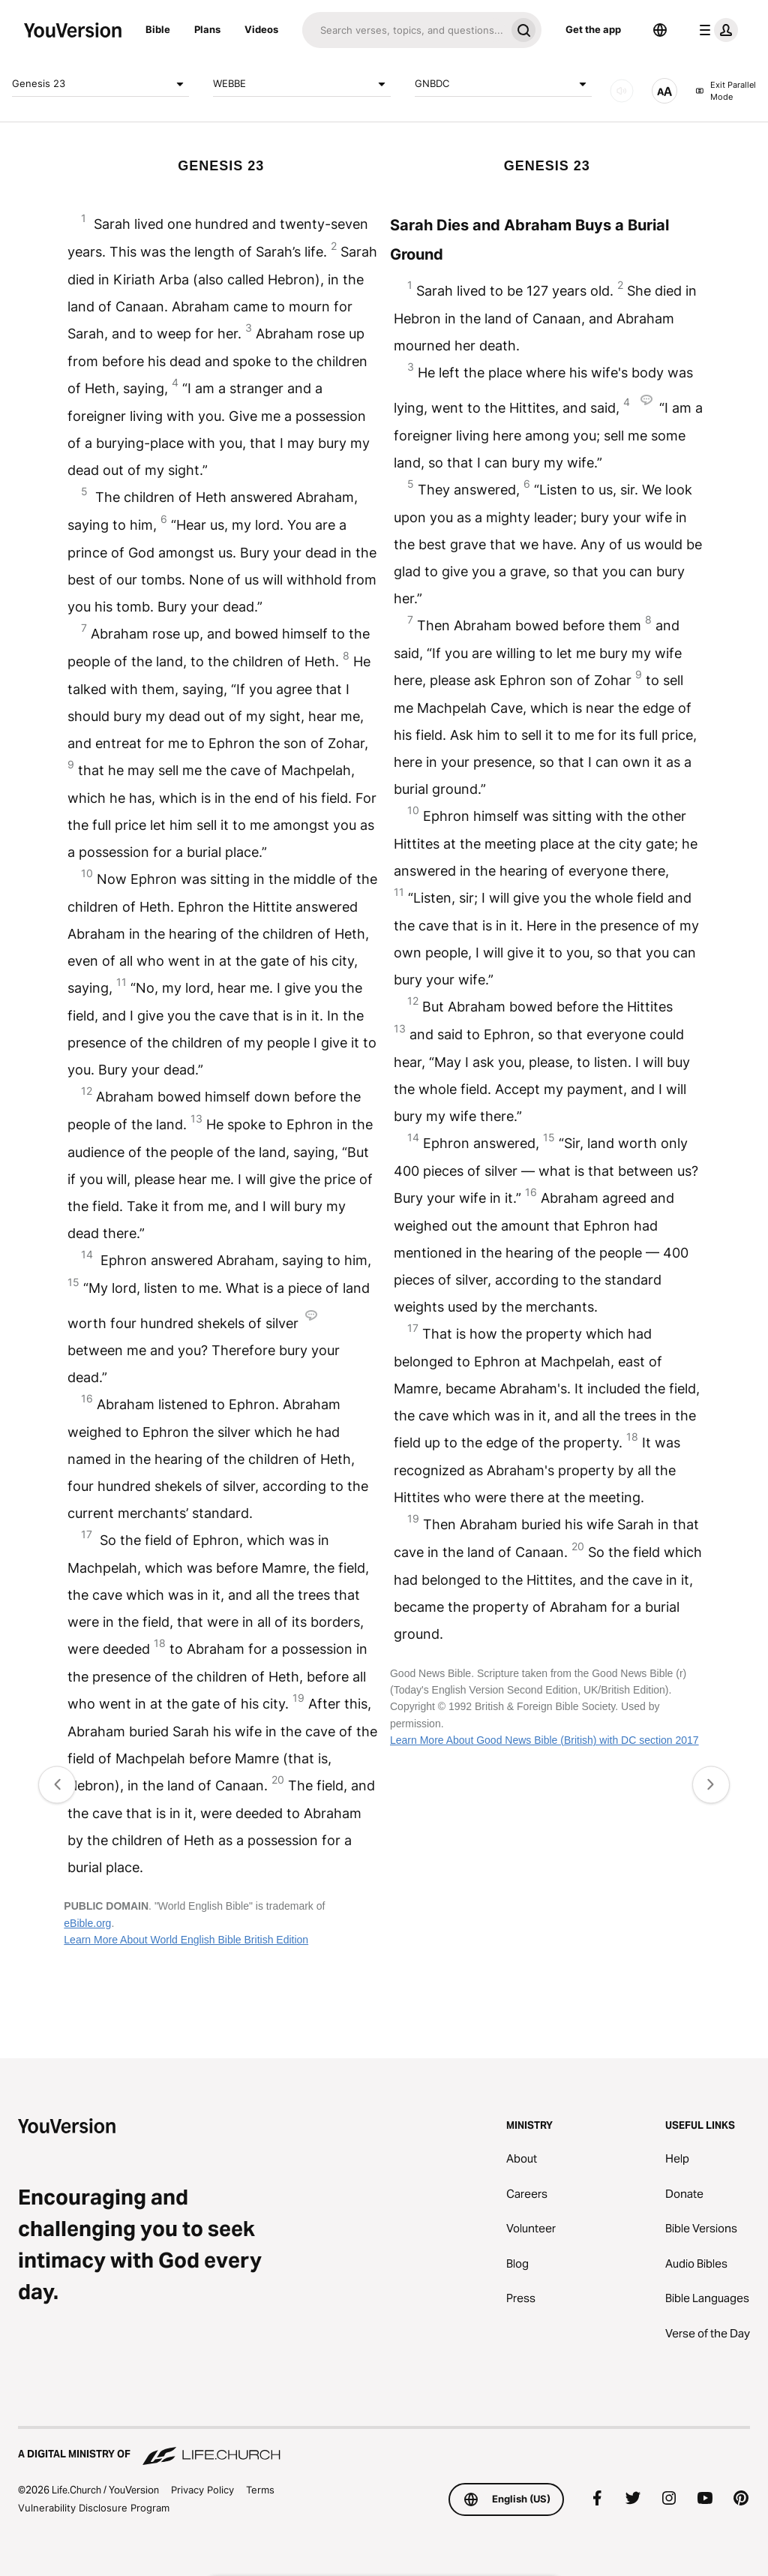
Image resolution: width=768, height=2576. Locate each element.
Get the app (593, 29)
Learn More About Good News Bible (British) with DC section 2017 (544, 1740)
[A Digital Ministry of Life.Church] (384, 2447)
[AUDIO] (622, 91)
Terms (260, 2490)
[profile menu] (715, 30)
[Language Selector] (660, 30)
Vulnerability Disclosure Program (94, 2508)
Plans (207, 29)
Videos (261, 29)
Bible (158, 29)
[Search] (404, 30)
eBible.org (87, 1923)
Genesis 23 (100, 84)
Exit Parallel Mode (725, 91)
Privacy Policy (202, 2490)
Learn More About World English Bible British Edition (186, 1940)
